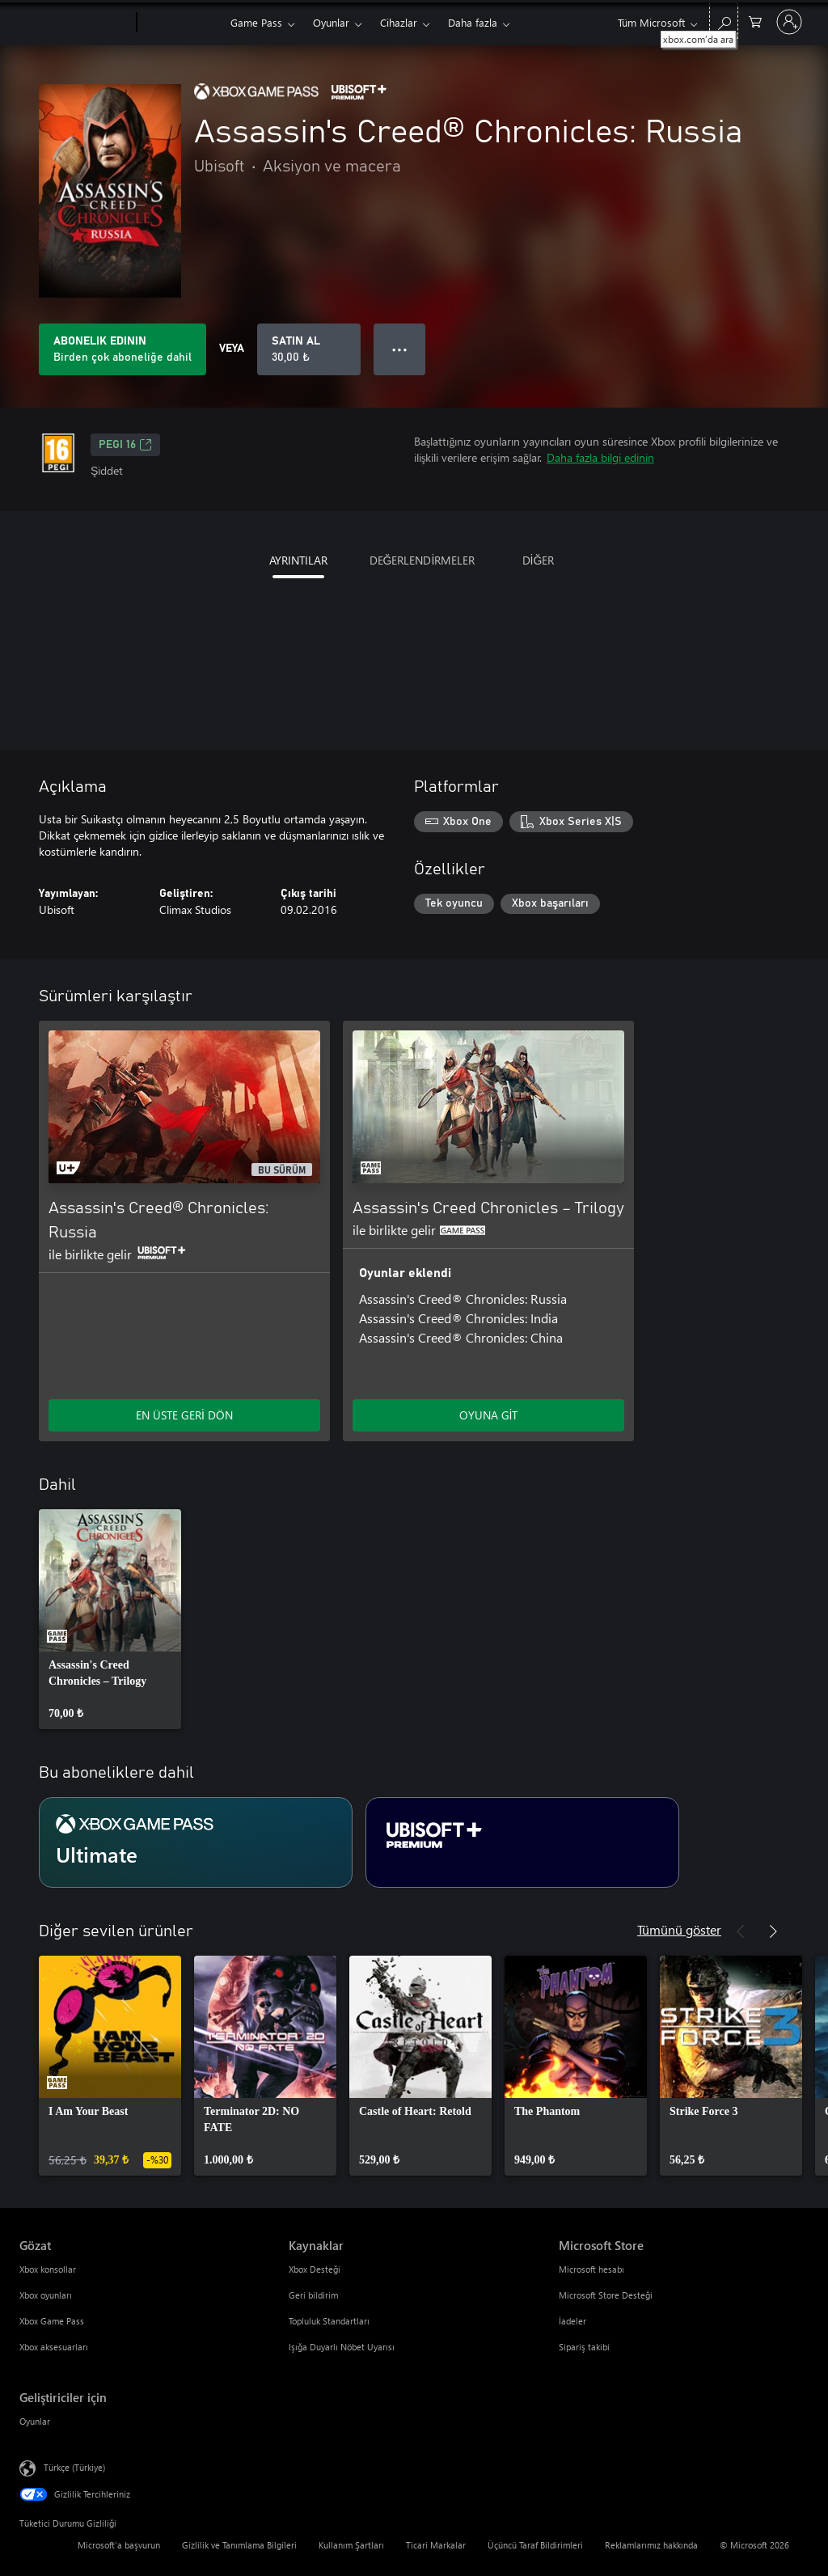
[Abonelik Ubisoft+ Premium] (522, 1842)
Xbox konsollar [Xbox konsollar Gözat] (47, 2269)
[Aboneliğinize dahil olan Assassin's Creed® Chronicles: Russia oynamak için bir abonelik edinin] (122, 349)
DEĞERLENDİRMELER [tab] (422, 560)
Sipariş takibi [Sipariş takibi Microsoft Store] (584, 2346)
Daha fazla (472, 22)
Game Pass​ (256, 22)
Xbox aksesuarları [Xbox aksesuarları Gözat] (53, 2346)
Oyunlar (331, 22)
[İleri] (773, 1931)
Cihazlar (398, 22)
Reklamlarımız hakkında (651, 2545)
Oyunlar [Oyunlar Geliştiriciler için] (34, 2421)
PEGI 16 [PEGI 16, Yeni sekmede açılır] (125, 444)
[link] (110, 1619)
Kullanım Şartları (351, 2545)
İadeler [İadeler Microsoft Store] (572, 2321)
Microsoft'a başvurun (119, 2545)
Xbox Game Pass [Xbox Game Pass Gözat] (51, 2321)
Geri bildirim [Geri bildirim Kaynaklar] (313, 2295)
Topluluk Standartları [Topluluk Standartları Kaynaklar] (329, 2321)
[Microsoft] (74, 22)
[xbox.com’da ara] (723, 20)
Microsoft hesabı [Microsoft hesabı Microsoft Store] (591, 2269)
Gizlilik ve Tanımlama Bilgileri (239, 2545)
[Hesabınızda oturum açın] (789, 21)
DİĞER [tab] (538, 560)
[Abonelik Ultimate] (196, 1842)
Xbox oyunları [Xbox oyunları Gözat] (45, 2295)
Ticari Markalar (436, 2545)
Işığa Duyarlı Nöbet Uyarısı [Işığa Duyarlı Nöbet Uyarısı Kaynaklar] (342, 2346)
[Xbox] (181, 22)
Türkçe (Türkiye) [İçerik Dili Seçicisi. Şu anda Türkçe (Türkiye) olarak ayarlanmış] (74, 2467)
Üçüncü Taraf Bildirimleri (535, 2545)
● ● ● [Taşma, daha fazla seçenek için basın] (400, 349)
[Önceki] (740, 1931)
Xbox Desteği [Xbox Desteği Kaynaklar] (314, 2269)
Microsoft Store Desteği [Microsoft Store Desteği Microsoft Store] (606, 2295)
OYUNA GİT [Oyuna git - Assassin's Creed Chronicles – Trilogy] (488, 1415)
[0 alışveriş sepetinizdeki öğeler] (755, 21)
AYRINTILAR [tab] (298, 560)
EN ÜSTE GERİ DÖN (184, 1415)
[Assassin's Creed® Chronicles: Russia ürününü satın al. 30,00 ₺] (309, 349)
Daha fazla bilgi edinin (600, 457)
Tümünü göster (679, 1929)
